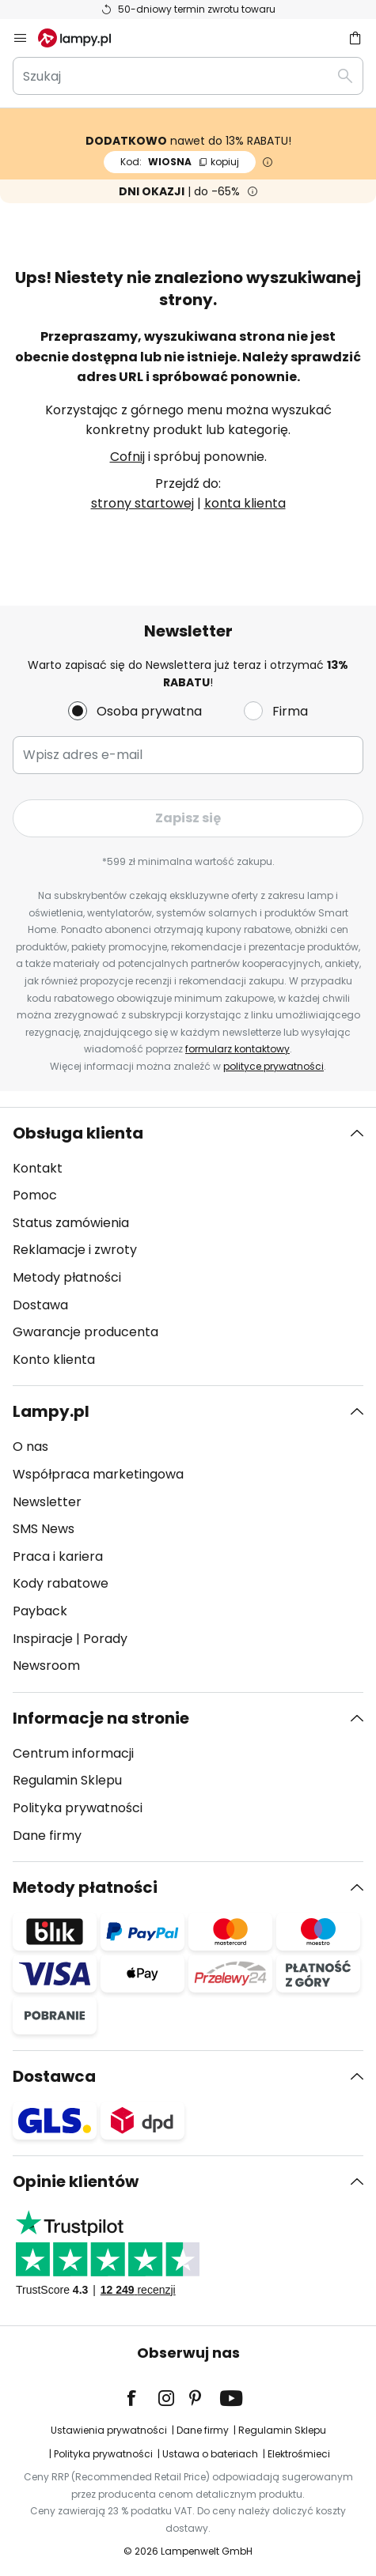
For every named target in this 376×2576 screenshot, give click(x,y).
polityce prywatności (273, 1066)
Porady (105, 1639)
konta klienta (245, 503)
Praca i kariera (58, 1556)
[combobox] (188, 76)
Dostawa (40, 1305)
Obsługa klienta (78, 1133)
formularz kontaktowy (237, 1049)
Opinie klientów (76, 2181)
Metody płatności (67, 1277)
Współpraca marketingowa (98, 1474)
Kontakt (38, 1168)
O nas (30, 1446)
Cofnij (127, 457)
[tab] (188, 1247)
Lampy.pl (51, 1411)
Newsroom (46, 1665)
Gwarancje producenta (85, 1332)
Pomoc (35, 1195)
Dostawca (54, 2076)
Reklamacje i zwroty (75, 1250)
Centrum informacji (73, 1753)
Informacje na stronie (101, 1718)
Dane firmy (47, 1835)
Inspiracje (43, 1639)
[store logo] (84, 38)
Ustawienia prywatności (109, 2430)
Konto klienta (54, 1359)
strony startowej (142, 503)
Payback (40, 1611)
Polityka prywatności (77, 1808)
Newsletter (47, 1502)
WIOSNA (179, 161)
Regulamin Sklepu (67, 1780)
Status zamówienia (71, 1223)
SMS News (43, 1529)
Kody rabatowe (60, 1583)
